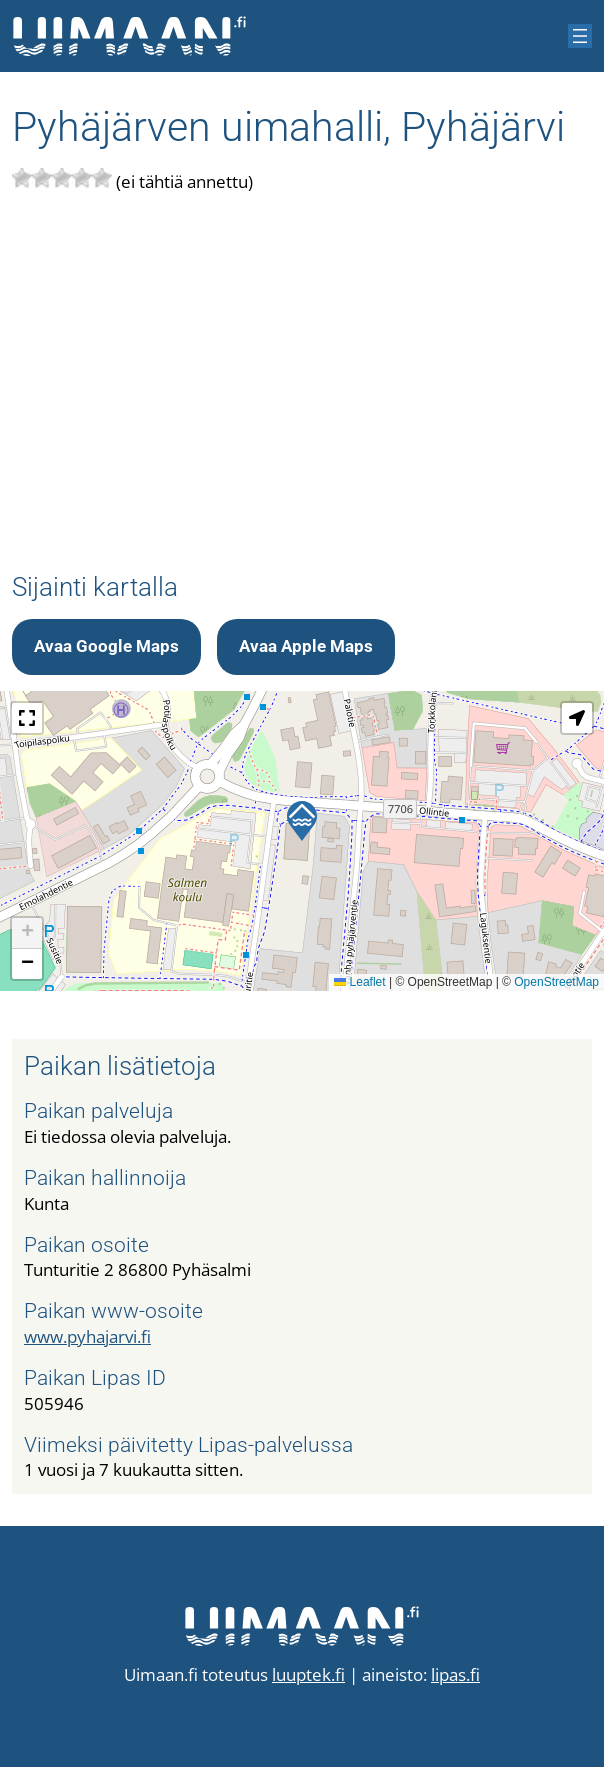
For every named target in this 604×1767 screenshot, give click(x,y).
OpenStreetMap (556, 982)
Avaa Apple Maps (306, 646)
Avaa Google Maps (106, 646)
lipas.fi (455, 1674)
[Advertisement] (302, 384)
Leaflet (359, 982)
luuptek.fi (308, 1674)
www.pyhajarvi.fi (87, 1336)
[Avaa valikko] (580, 36)
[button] (302, 821)
